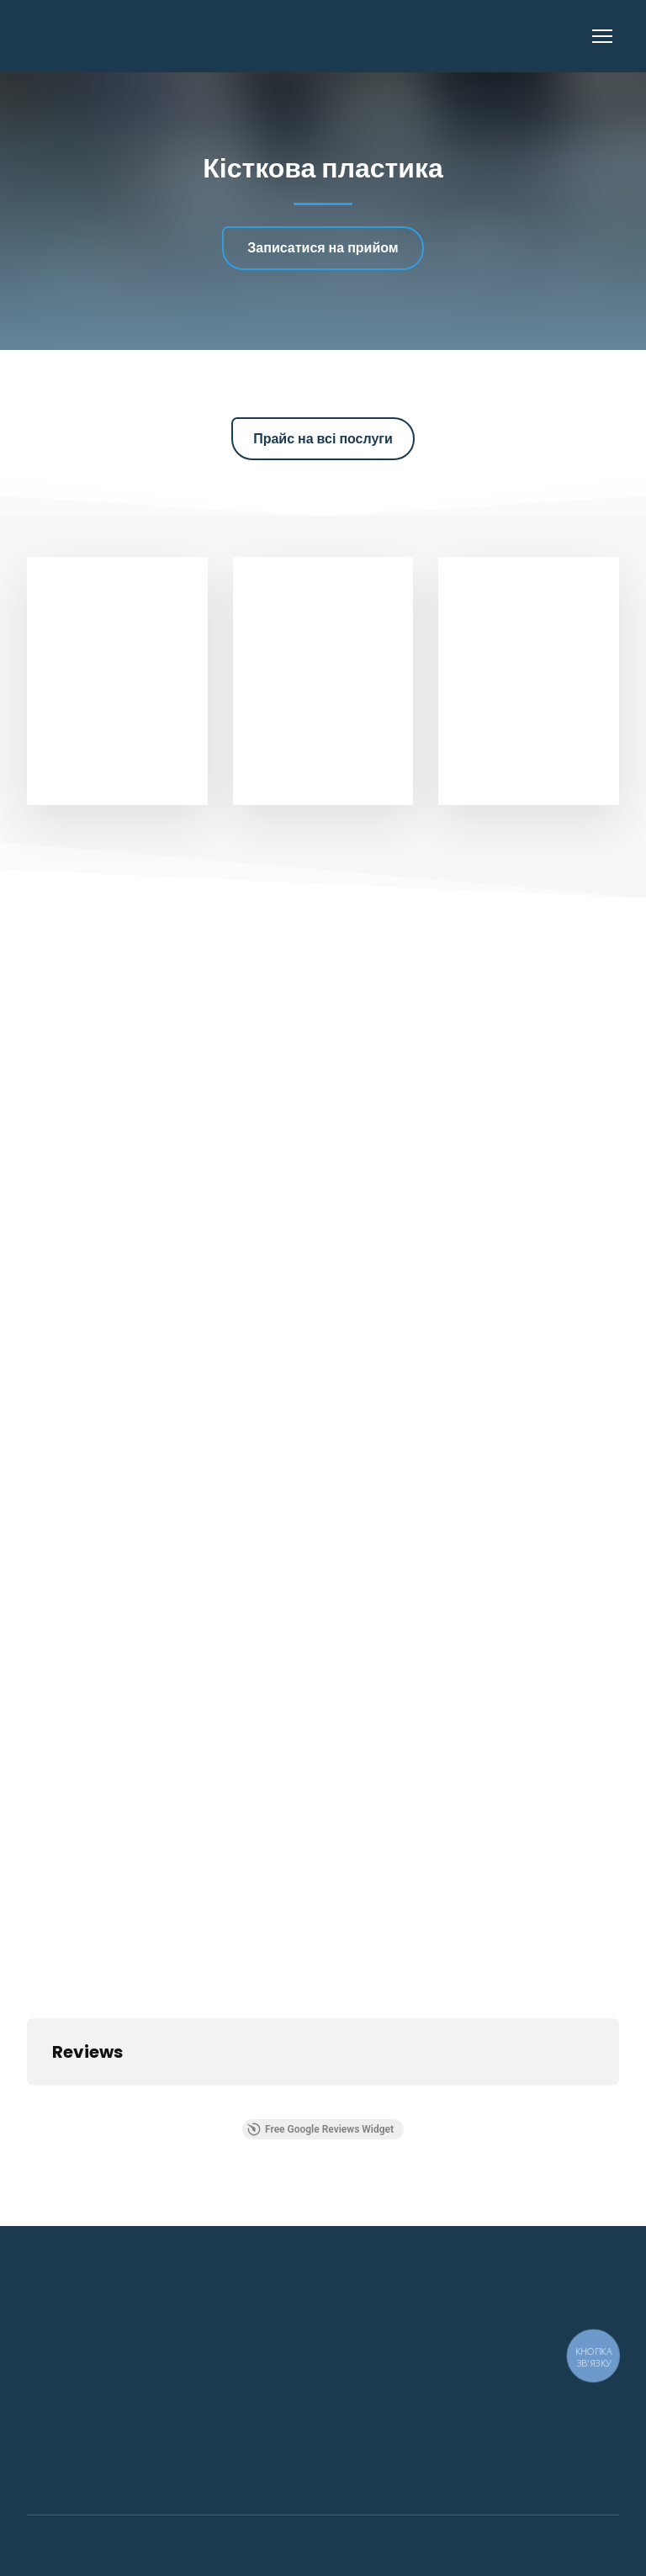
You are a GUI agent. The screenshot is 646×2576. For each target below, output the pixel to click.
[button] (322, 247)
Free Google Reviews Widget (320, 2129)
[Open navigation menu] (602, 36)
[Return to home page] (114, 36)
